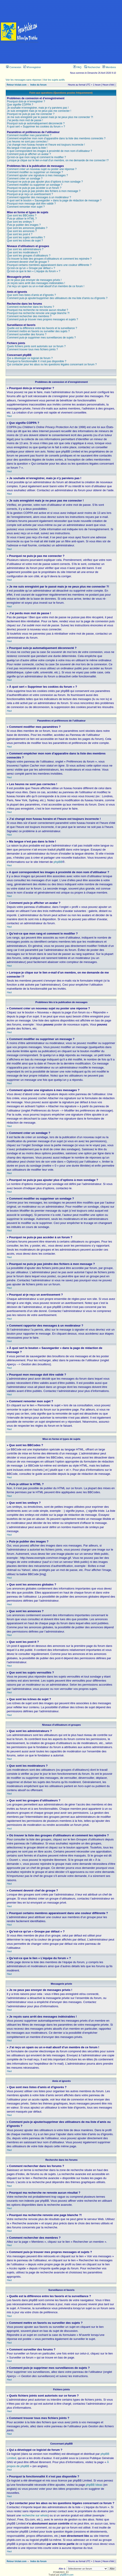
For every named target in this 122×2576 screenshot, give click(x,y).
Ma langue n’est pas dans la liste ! (27, 147)
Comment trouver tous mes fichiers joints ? (32, 349)
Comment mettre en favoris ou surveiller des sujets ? (38, 331)
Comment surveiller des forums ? (26, 334)
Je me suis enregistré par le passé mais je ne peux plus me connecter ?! (50, 117)
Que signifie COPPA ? (20, 104)
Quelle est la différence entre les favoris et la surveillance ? (42, 328)
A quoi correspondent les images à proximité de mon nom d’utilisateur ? (49, 151)
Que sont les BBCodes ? (21, 215)
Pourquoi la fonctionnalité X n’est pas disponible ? (36, 361)
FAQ (77, 67)
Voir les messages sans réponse (23, 79)
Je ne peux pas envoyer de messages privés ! (34, 280)
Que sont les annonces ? (22, 231)
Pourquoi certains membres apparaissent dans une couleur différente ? (49, 265)
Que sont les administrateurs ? (25, 249)
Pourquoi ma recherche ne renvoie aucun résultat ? (37, 310)
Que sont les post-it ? (19, 234)
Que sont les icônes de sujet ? (25, 240)
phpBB (58, 862)
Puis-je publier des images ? (24, 224)
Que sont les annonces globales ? (27, 228)
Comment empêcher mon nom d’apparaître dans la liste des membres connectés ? (56, 138)
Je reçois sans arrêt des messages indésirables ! (36, 283)
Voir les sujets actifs (54, 79)
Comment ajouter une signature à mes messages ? (37, 175)
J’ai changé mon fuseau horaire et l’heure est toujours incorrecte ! (46, 144)
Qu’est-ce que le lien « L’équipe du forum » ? (33, 271)
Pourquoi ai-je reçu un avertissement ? (30, 194)
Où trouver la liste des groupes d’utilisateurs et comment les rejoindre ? (49, 258)
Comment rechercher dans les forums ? (30, 306)
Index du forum (38, 85)
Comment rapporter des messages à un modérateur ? (39, 197)
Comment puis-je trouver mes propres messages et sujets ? (42, 319)
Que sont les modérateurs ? (23, 252)
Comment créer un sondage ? (25, 178)
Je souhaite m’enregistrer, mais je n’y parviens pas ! (37, 107)
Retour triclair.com (16, 85)
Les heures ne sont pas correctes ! (27, 141)
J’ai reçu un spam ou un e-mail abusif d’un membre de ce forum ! (45, 286)
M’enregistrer (32, 67)
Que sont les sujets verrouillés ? (26, 237)
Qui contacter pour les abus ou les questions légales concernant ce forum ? (52, 364)
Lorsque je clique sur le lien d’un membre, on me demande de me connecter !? (58, 160)
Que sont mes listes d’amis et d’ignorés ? (31, 295)
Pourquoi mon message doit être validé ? (31, 203)
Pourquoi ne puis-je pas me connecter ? (30, 114)
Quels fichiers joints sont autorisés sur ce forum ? (36, 346)
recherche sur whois (35, 2515)
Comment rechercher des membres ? (29, 316)
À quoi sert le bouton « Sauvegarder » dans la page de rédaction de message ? (54, 200)
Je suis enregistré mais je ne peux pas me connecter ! (39, 110)
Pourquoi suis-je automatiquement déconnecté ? (36, 123)
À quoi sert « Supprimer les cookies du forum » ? (36, 126)
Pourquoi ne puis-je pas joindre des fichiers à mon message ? (43, 191)
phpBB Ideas (94, 2484)
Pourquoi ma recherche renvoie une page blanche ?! (38, 313)
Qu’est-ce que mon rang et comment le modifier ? (36, 157)
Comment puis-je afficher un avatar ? (29, 154)
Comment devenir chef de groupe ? (28, 261)
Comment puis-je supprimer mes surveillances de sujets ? (41, 337)
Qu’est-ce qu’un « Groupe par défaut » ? (31, 268)
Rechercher (92, 67)
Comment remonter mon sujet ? (26, 206)
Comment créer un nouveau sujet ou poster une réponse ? (42, 169)
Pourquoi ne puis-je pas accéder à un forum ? (34, 188)
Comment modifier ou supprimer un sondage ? (34, 184)
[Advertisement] (80, 31)
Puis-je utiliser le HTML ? (22, 218)
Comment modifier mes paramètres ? (29, 135)
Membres (109, 67)
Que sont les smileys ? (20, 221)
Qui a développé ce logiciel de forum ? (30, 358)
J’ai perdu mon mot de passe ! (25, 120)
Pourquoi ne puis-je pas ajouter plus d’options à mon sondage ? (45, 181)
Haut (9, 416)
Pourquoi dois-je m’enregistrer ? (26, 101)
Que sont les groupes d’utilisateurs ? (28, 255)
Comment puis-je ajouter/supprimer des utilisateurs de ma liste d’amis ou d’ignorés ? (57, 298)
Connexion (13, 67)
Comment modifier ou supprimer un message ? (35, 172)
